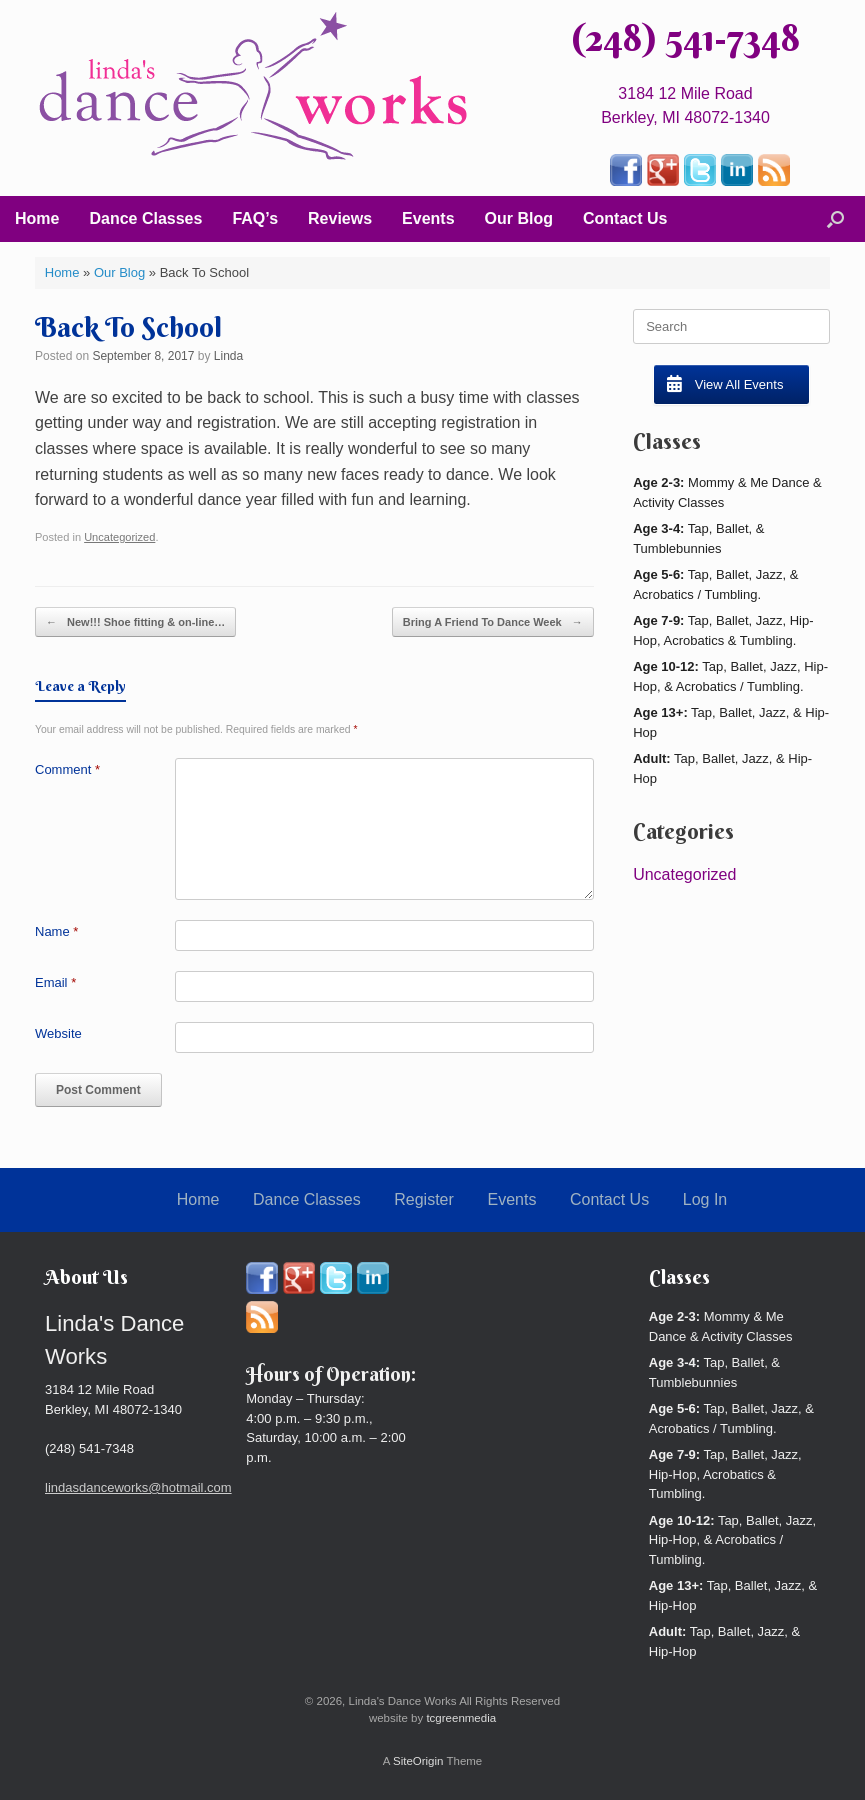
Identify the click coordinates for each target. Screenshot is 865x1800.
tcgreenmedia (461, 1718)
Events (428, 218)
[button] (835, 219)
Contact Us (625, 218)
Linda (228, 356)
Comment (67, 769)
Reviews (340, 218)
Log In (705, 1199)
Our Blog (519, 218)
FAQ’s (255, 218)
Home (37, 218)
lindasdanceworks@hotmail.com (138, 1487)
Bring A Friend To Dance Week (493, 622)
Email (55, 982)
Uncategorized (119, 537)
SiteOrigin (418, 1761)
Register (424, 1199)
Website (58, 1033)
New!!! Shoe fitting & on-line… (135, 622)
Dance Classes (145, 218)
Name (56, 931)
